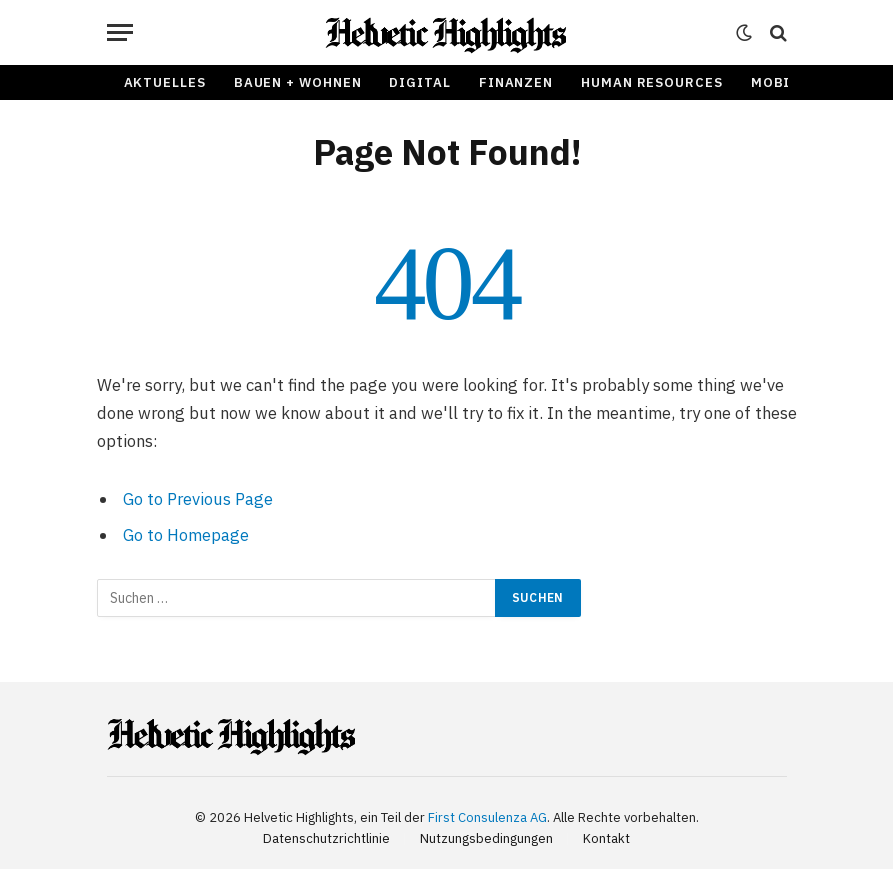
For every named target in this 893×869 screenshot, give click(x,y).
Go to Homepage (186, 535)
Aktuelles (165, 82)
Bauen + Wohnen (298, 82)
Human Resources (652, 82)
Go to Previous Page (198, 499)
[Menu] (120, 32)
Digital (419, 82)
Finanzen (516, 82)
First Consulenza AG (487, 817)
